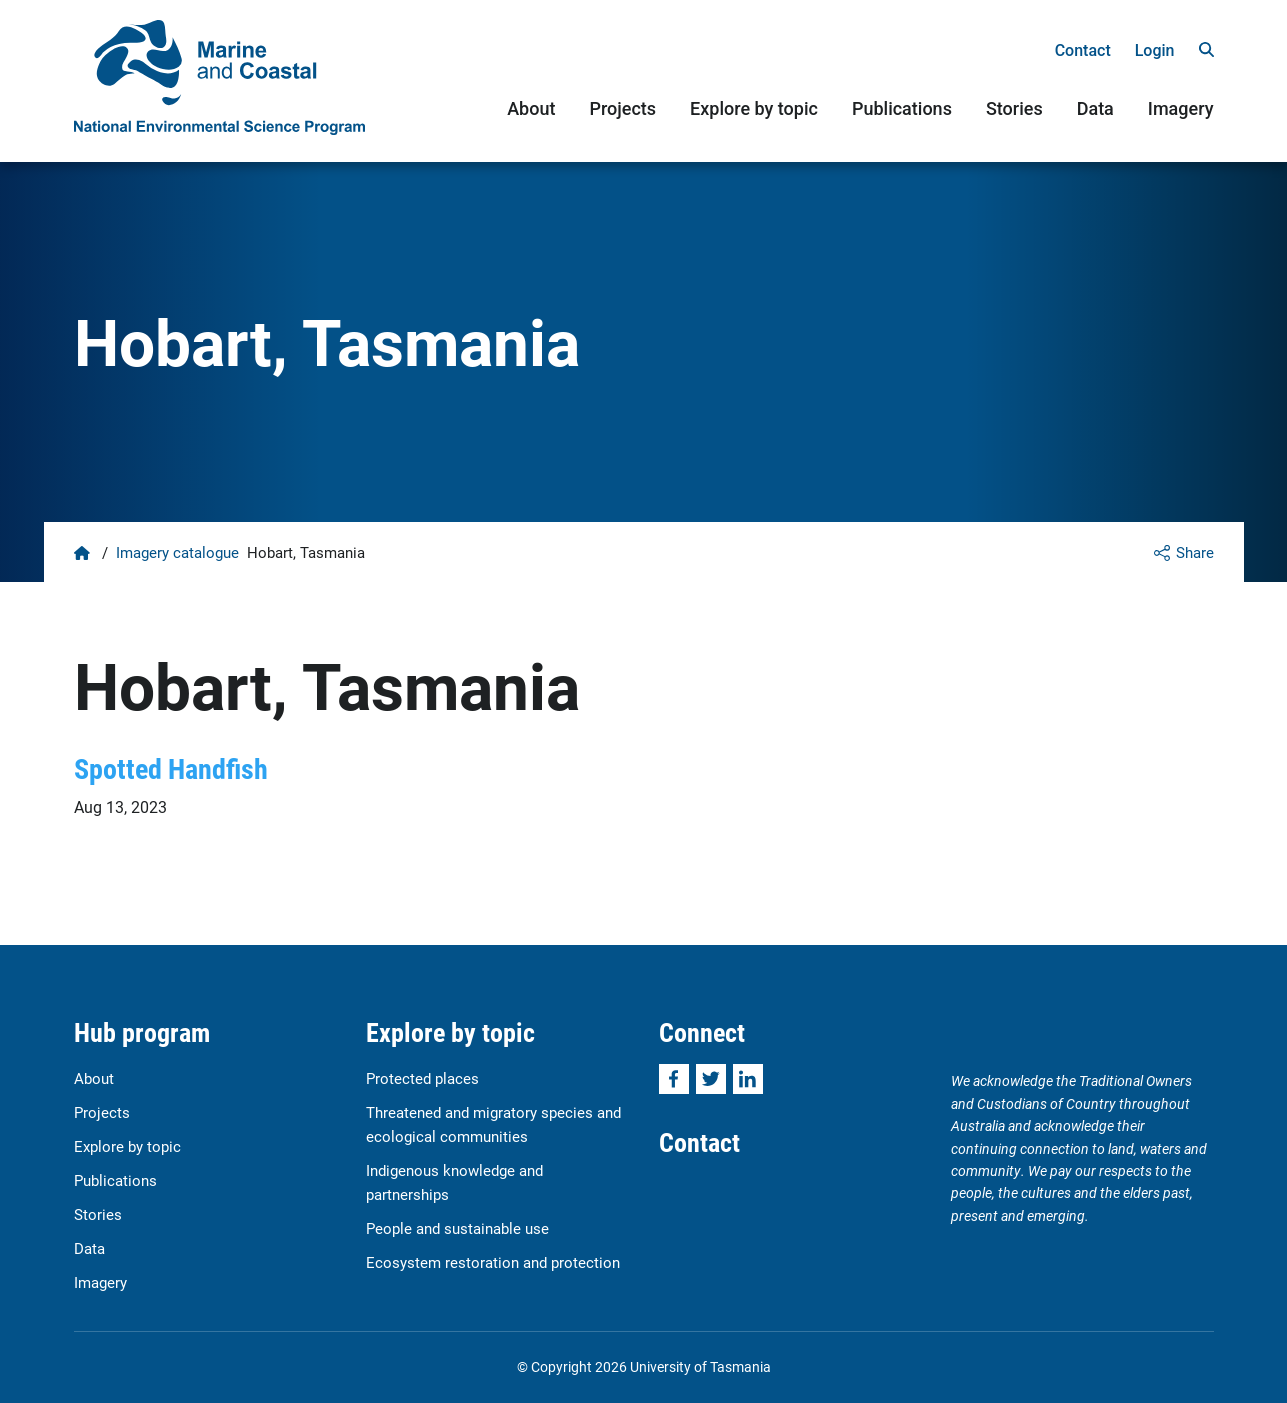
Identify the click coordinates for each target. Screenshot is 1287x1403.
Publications (902, 108)
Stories (1014, 108)
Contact (1083, 50)
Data (1095, 108)
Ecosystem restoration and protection (493, 1262)
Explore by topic (754, 108)
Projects (622, 108)
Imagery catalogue (177, 552)
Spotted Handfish (171, 768)
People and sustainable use (457, 1228)
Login (1155, 50)
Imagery (1181, 108)
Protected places (422, 1078)
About (531, 108)
